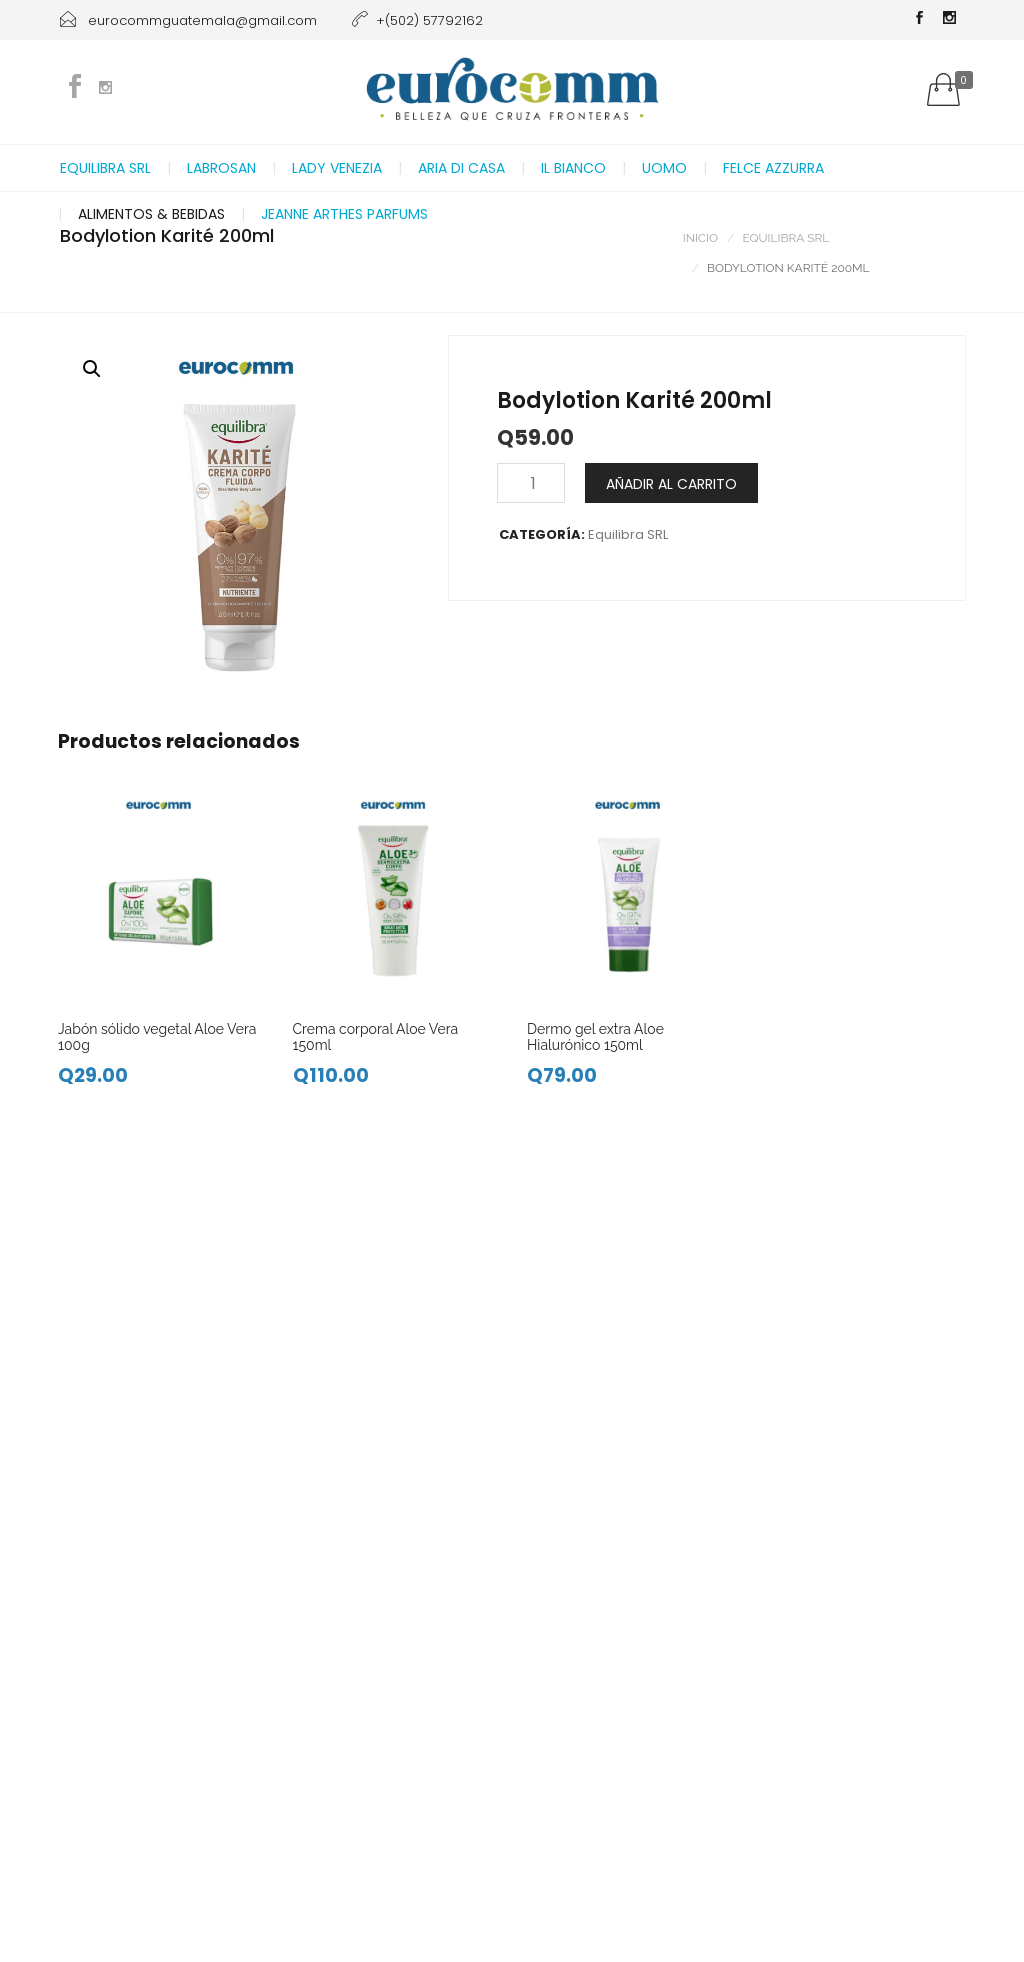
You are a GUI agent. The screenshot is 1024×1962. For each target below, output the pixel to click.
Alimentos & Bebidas (151, 214)
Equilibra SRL (105, 168)
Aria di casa (461, 168)
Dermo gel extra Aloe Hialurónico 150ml (595, 1037)
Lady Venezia (337, 168)
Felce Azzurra (773, 168)
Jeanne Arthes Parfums (344, 214)
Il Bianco (573, 168)
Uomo (664, 168)
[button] (92, 369)
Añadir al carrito (671, 484)
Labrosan (221, 168)
